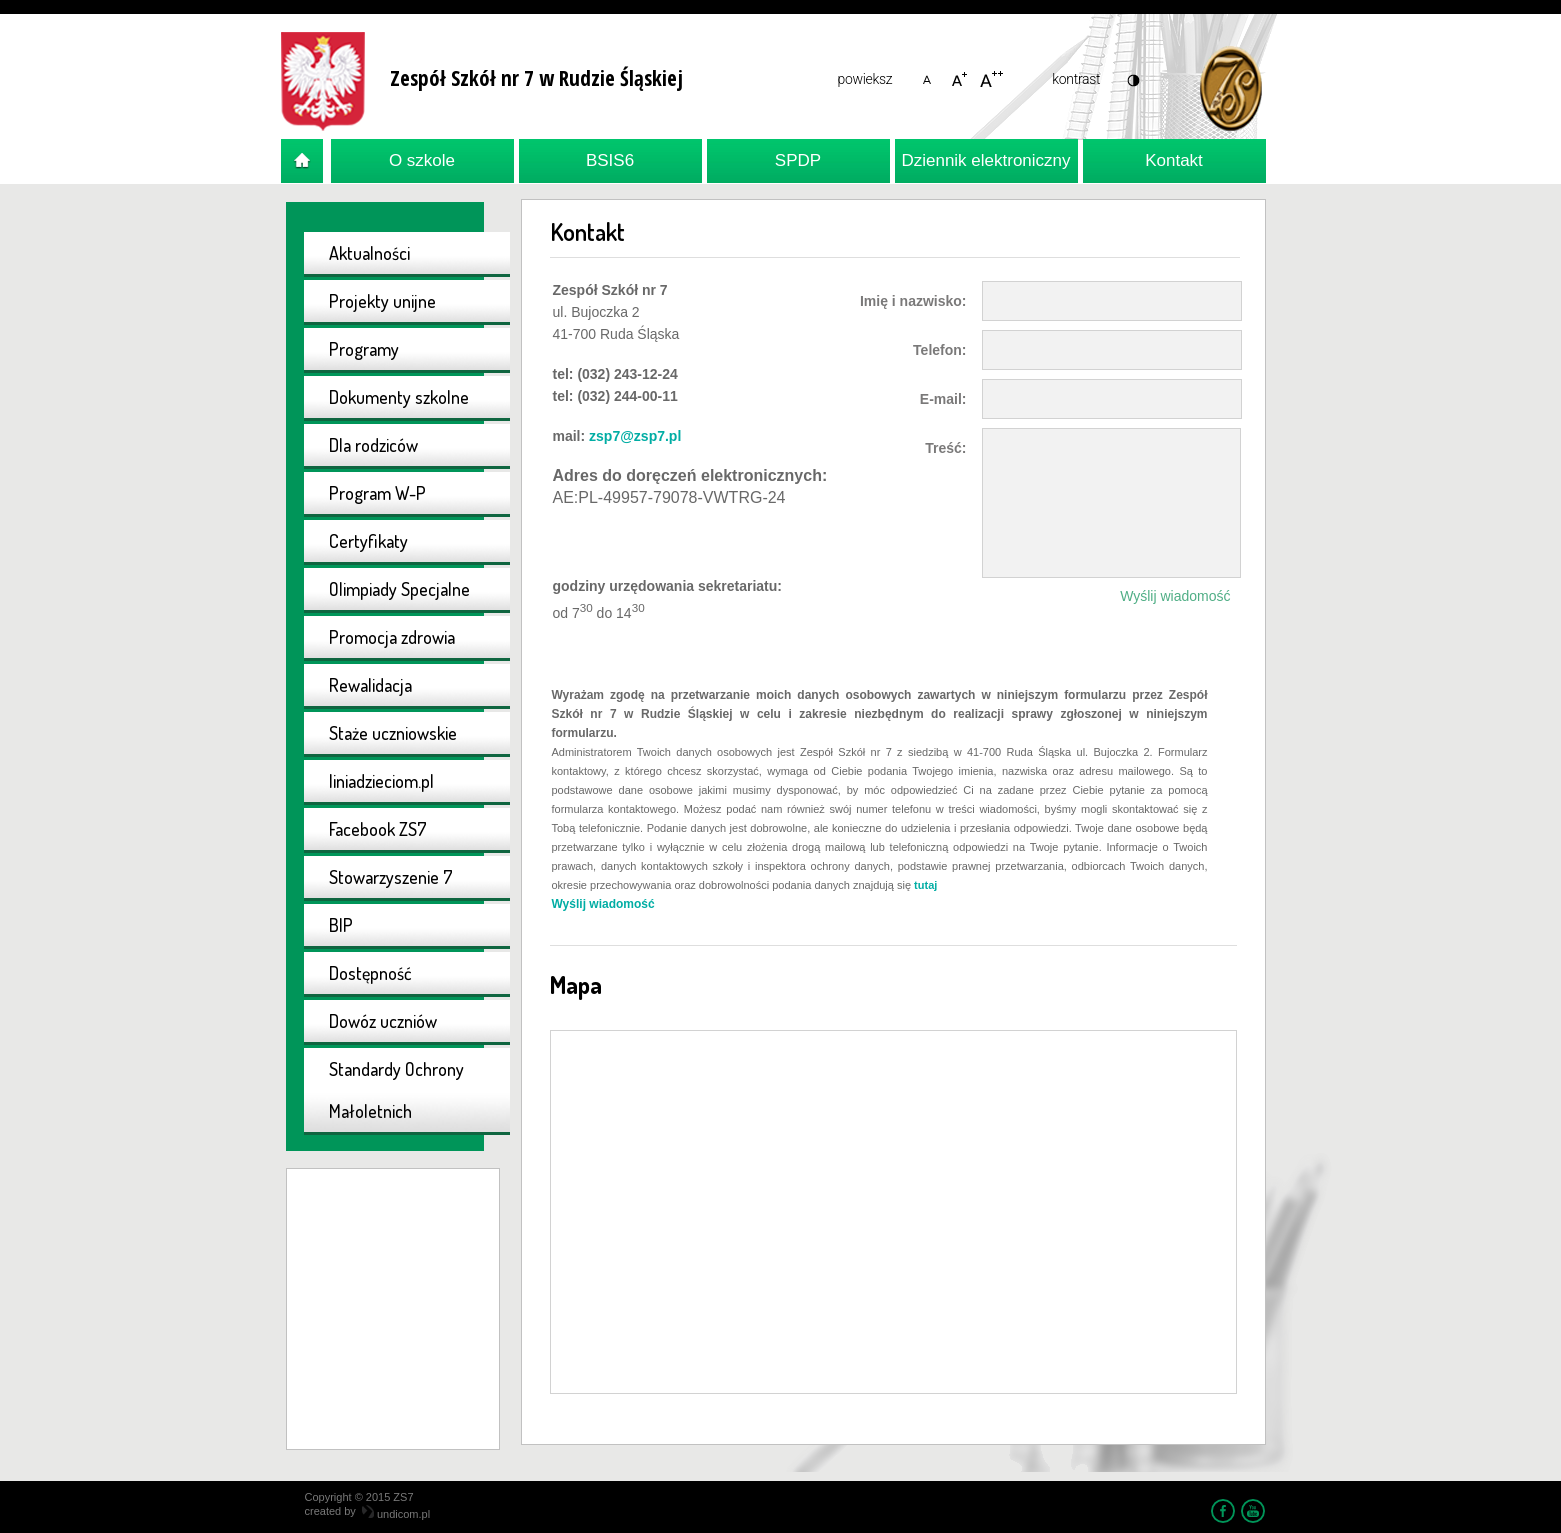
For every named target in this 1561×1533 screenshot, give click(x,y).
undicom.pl (396, 1514)
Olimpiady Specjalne (399, 589)
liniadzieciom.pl (381, 781)
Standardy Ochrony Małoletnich (396, 1090)
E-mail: (943, 399)
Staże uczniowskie (393, 733)
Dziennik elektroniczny (985, 160)
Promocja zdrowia (392, 637)
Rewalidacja (370, 685)
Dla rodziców (373, 445)
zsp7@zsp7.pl (635, 436)
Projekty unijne (382, 301)
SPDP (798, 160)
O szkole (422, 160)
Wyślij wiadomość (1175, 596)
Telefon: (939, 350)
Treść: (945, 448)
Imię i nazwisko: (913, 301)
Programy (364, 349)
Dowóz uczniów (383, 1021)
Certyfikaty (368, 541)
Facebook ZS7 (378, 829)
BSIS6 (610, 160)
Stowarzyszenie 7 (391, 877)
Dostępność (370, 973)
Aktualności (369, 253)
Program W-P (377, 493)
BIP (341, 925)
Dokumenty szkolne (399, 397)
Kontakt (1174, 160)
